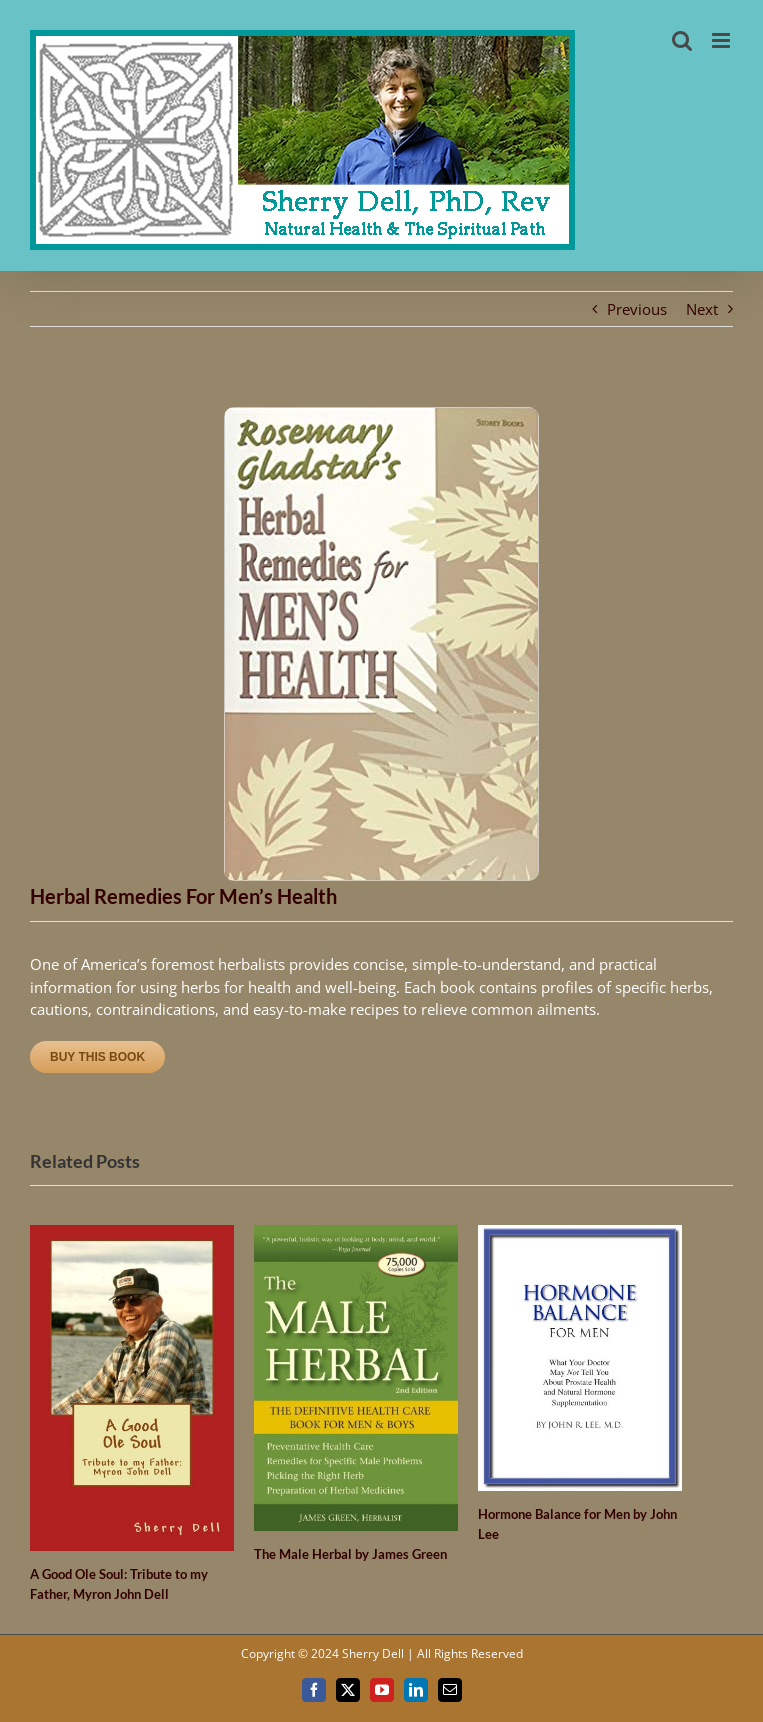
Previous (637, 309)
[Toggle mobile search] (682, 40)
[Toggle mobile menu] (722, 40)
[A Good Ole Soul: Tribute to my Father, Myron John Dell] (132, 1235)
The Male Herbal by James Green (350, 1554)
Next (702, 309)
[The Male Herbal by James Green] (356, 1235)
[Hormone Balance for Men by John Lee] (580, 1235)
